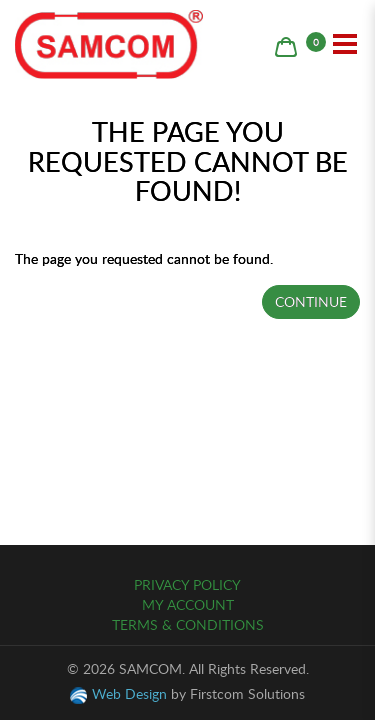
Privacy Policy (187, 584)
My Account (188, 604)
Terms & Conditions (188, 624)
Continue (311, 301)
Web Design (129, 693)
